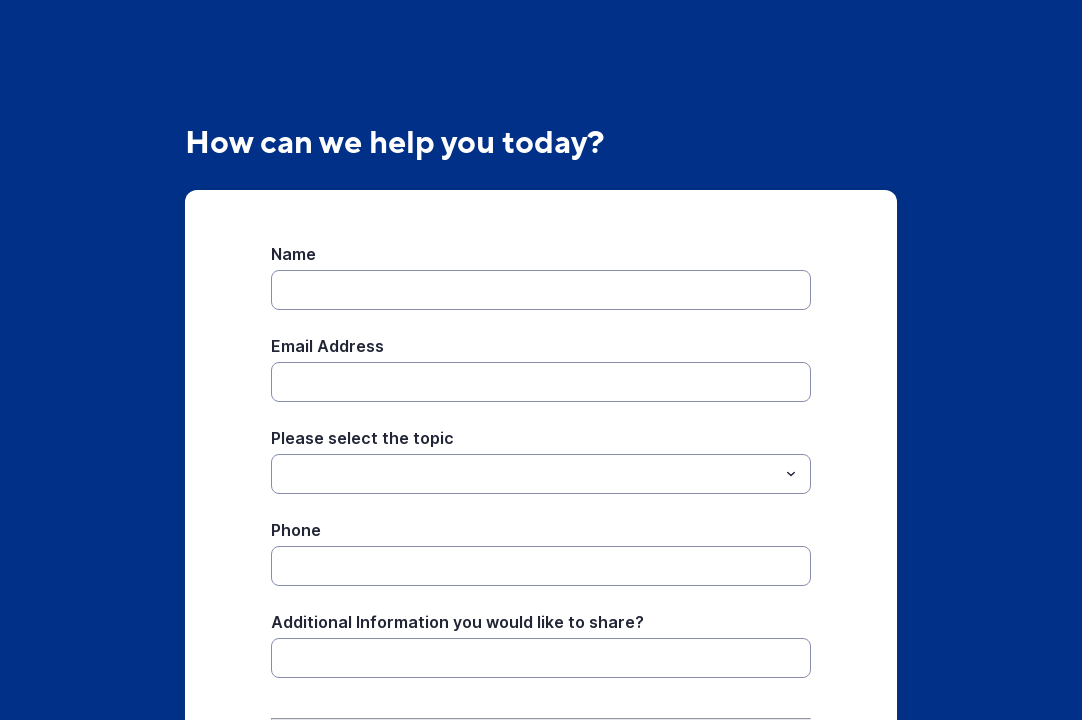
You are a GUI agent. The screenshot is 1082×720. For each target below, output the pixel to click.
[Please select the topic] (283, 474)
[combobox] (541, 474)
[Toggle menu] (791, 474)
